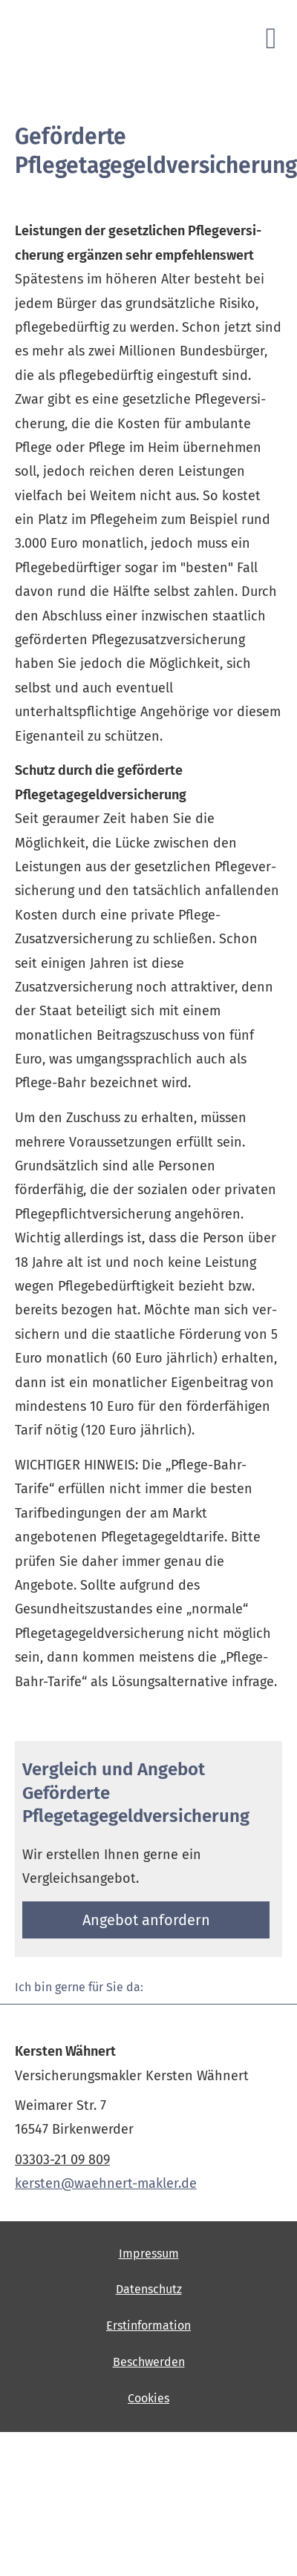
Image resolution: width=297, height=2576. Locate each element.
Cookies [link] (148, 2398)
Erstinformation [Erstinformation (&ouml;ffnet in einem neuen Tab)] (148, 2325)
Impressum (149, 2253)
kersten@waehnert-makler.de (106, 2183)
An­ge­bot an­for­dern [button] (146, 1920)
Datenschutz (149, 2289)
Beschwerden (149, 2362)
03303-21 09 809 (62, 2159)
